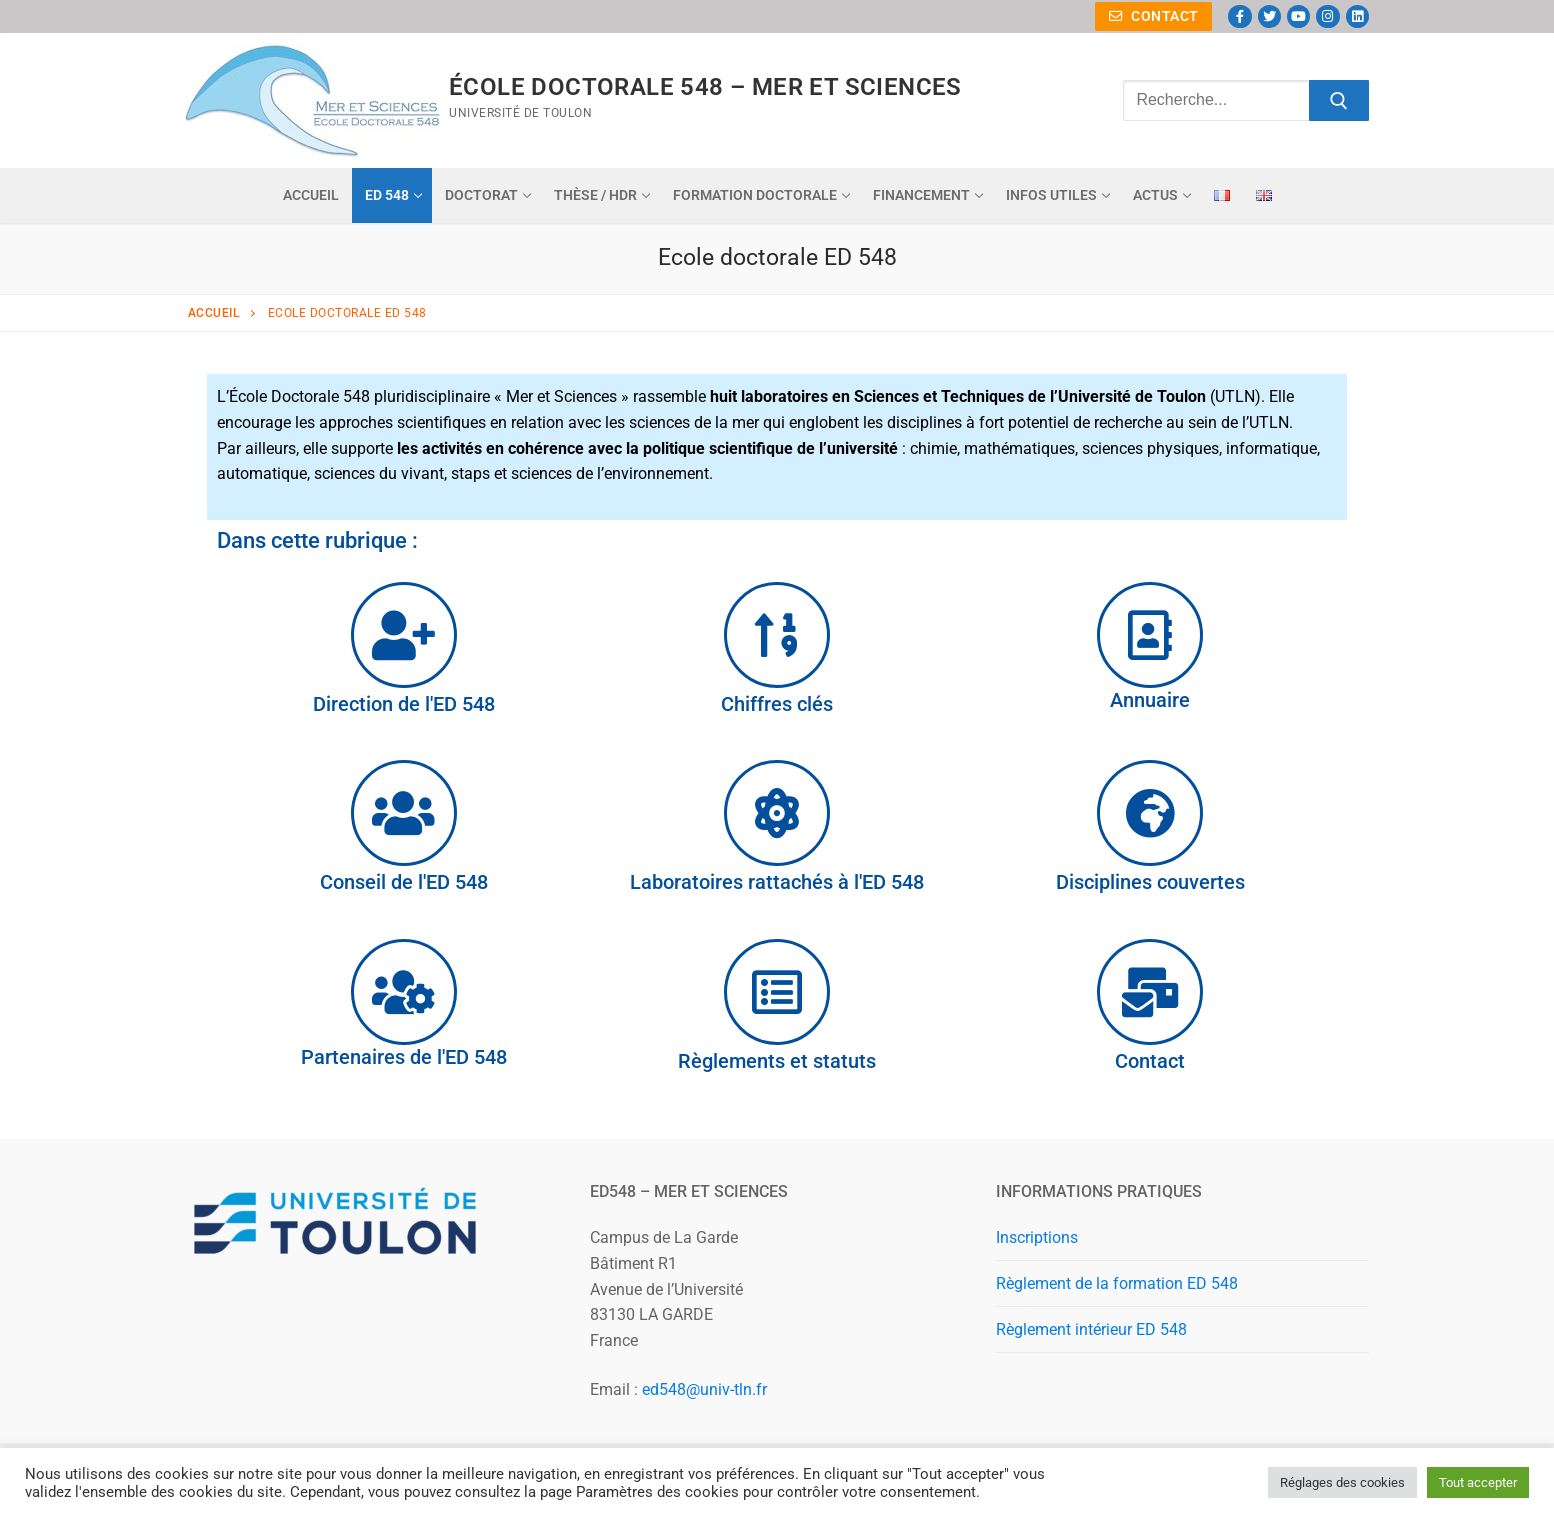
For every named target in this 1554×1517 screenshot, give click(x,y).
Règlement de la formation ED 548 (1117, 1283)
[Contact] (1150, 992)
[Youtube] (1298, 16)
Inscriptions (1037, 1237)
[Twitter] (1269, 16)
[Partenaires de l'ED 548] (404, 992)
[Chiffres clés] (777, 635)
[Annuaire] (1150, 635)
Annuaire (1150, 700)
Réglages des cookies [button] (1342, 1482)
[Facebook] (1239, 16)
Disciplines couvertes (1150, 882)
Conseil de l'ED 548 (404, 882)
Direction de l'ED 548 (404, 704)
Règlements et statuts (777, 1061)
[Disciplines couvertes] (1150, 813)
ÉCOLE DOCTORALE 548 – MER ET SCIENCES (705, 87)
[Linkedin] (1357, 16)
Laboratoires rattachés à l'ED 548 (777, 882)
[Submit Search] (1339, 101)
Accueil (214, 313)
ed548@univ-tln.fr (704, 1389)
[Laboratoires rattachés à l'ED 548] (777, 813)
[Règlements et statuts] (777, 992)
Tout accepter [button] (1478, 1482)
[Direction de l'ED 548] (404, 635)
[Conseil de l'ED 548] (404, 813)
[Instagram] (1327, 16)
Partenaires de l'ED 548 (404, 1057)
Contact (1154, 16)
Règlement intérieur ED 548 (1091, 1329)
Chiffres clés (777, 704)
